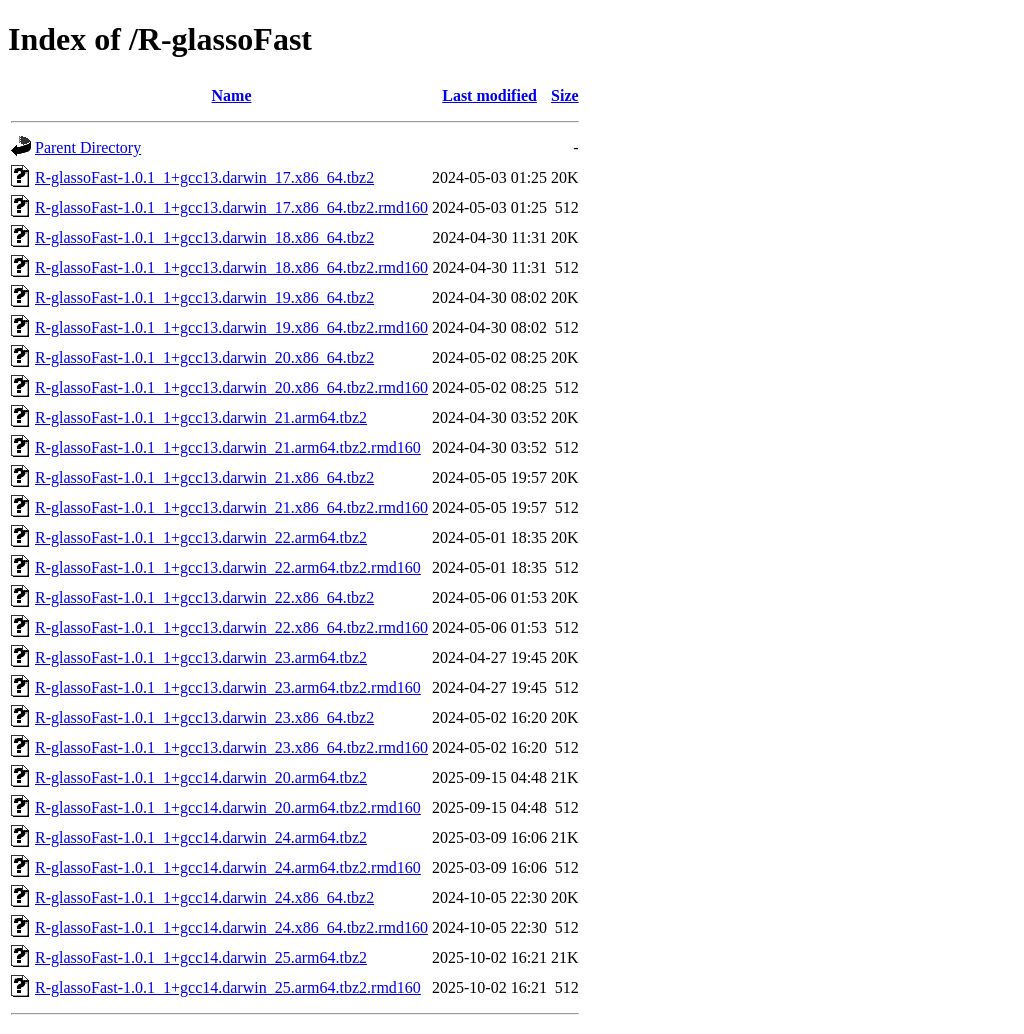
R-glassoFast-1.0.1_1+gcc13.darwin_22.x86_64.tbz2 (204, 597)
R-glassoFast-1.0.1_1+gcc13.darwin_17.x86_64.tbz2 (204, 177)
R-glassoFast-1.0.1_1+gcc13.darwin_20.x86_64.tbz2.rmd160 (231, 387)
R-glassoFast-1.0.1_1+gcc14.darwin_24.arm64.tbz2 (201, 837)
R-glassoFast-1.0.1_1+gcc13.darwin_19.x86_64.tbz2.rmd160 (231, 327)
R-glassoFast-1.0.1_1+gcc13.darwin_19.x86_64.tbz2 (204, 297)
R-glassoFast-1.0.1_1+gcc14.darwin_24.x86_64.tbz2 (204, 897)
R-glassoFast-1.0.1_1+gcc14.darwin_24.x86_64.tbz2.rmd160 (231, 927)
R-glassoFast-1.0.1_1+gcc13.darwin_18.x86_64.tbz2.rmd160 (231, 267)
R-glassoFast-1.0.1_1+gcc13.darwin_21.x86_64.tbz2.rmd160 (231, 507)
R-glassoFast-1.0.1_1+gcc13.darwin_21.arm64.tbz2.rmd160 (228, 447)
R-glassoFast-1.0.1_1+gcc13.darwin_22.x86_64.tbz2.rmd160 (231, 627)
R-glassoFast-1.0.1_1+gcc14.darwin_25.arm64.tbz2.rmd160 (228, 987)
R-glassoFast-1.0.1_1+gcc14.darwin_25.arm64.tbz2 (201, 957)
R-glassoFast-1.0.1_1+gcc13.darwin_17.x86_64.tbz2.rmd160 (231, 207)
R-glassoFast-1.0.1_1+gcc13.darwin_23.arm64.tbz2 (201, 657)
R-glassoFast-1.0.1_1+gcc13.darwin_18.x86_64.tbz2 (204, 237)
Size (565, 95)
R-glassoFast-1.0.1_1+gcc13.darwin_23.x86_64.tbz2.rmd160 (231, 747)
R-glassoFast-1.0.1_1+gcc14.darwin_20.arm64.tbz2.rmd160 (228, 807)
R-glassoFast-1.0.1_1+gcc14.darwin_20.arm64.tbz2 (201, 777)
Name (232, 95)
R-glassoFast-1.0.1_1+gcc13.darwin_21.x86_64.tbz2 (204, 477)
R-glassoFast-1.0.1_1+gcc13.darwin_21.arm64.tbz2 (201, 417)
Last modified (489, 95)
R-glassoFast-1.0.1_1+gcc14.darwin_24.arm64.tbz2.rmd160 (228, 867)
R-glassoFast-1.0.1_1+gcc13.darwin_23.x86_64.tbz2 (204, 717)
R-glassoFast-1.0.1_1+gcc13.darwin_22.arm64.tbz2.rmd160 (228, 567)
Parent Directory (88, 147)
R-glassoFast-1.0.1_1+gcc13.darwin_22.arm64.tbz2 (201, 537)
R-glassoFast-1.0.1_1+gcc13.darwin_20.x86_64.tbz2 (204, 357)
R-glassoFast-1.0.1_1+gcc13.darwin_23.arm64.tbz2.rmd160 (228, 687)
